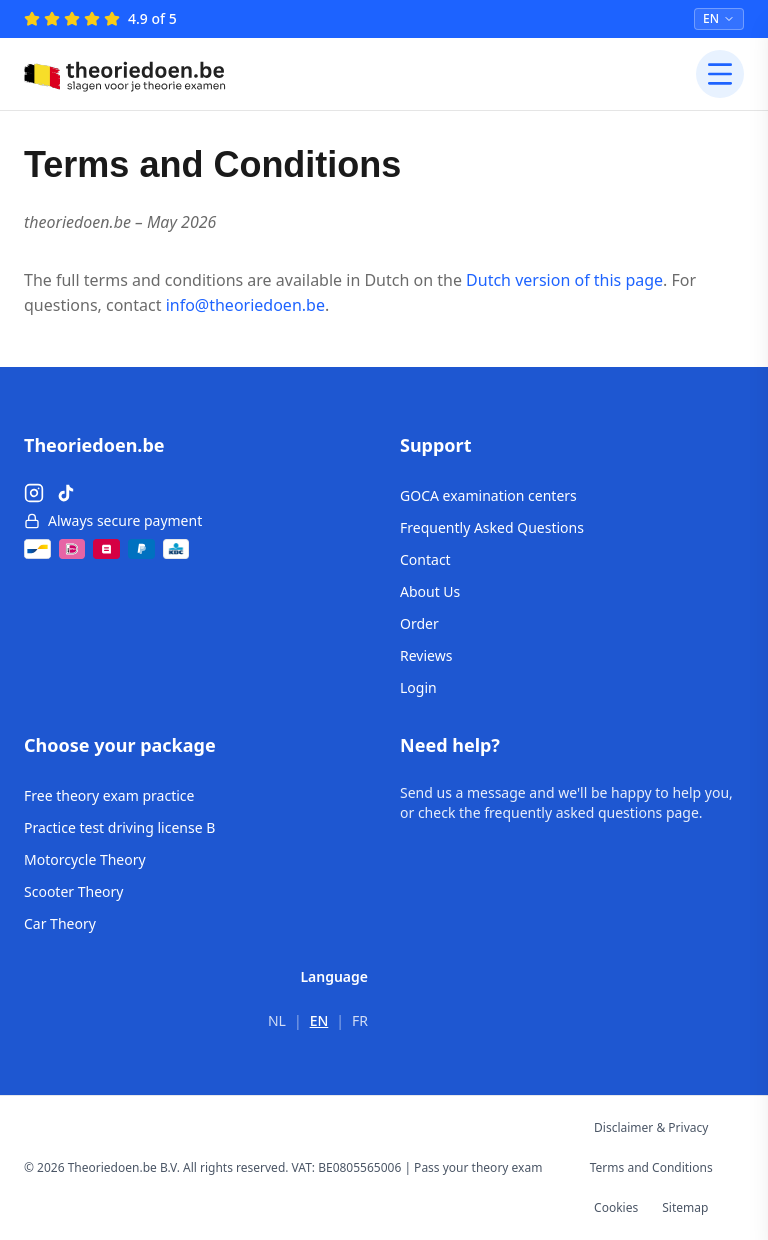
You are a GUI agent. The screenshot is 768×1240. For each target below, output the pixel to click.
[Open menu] (720, 74)
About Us (430, 591)
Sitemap (685, 1208)
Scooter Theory (73, 891)
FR (360, 1020)
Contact (425, 559)
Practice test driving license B (119, 827)
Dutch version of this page (564, 280)
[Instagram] (34, 493)
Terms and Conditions (651, 1168)
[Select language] (719, 19)
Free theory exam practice (109, 795)
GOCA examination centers (488, 495)
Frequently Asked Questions (492, 527)
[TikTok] (66, 493)
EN (319, 1020)
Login (418, 687)
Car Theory (60, 923)
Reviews (426, 655)
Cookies (616, 1208)
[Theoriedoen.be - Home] (129, 74)
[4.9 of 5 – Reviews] (100, 19)
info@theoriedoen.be (245, 305)
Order (419, 623)
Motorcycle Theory (85, 859)
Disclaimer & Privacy (651, 1128)
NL (277, 1020)
